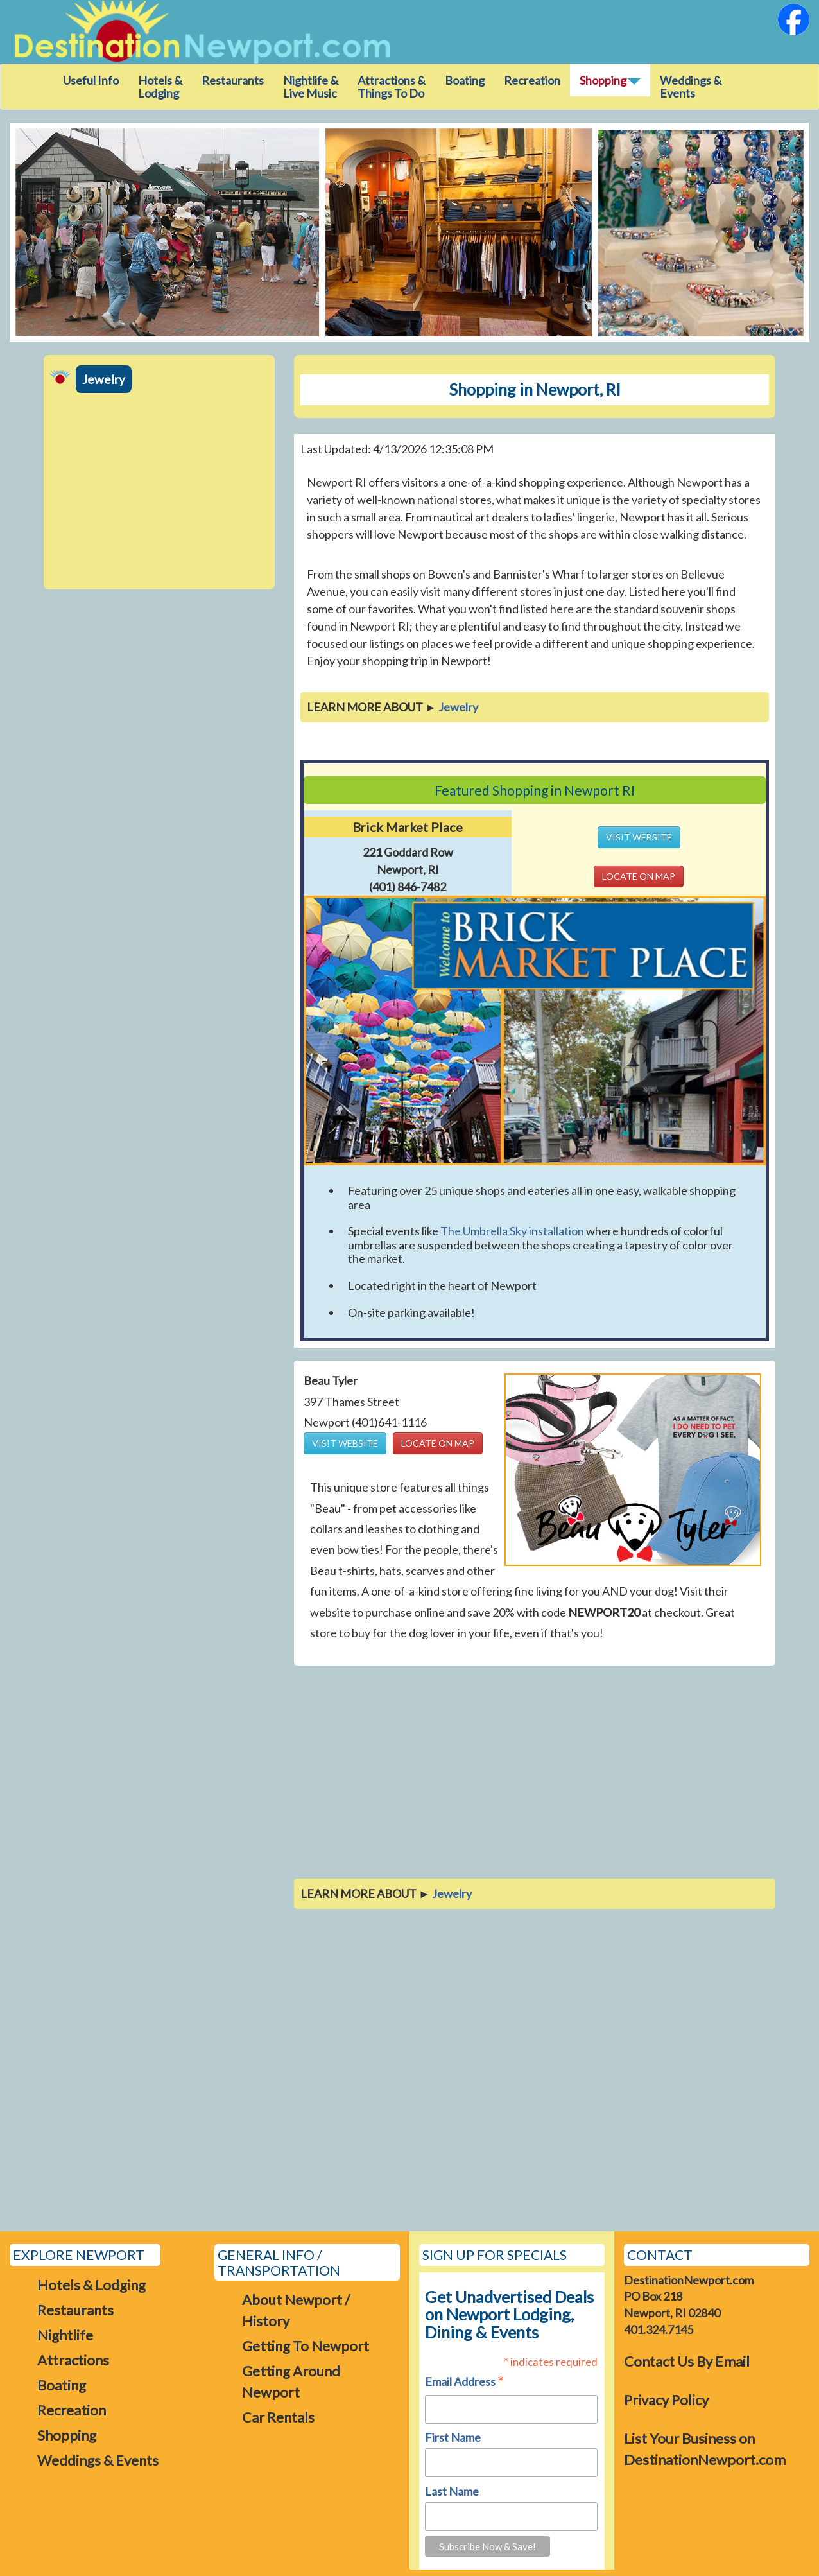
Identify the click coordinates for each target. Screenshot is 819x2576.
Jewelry (103, 379)
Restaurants (233, 80)
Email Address (464, 2382)
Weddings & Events (690, 86)
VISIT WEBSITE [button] (639, 836)
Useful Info (91, 80)
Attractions (73, 2360)
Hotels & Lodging (160, 86)
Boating (465, 80)
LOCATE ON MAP (638, 876)
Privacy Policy (666, 2399)
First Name (453, 2437)
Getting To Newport (305, 2345)
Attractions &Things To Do (392, 86)
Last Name (452, 2491)
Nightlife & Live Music (310, 86)
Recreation (532, 80)
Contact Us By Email (687, 2361)
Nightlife (65, 2335)
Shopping (66, 2435)
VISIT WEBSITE (345, 1443)
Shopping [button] (610, 80)
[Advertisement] (159, 493)
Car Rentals (278, 2417)
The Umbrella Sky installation (512, 1231)
